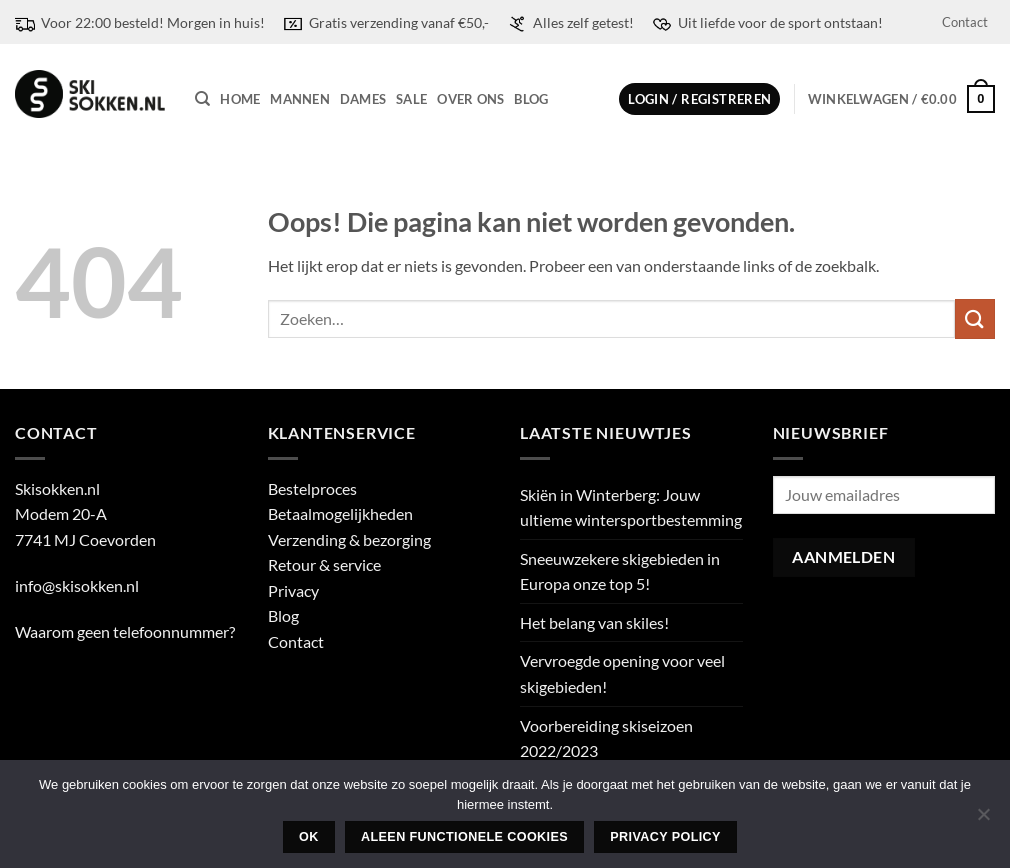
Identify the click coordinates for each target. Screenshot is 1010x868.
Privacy (293, 590)
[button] (699, 99)
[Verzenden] (975, 318)
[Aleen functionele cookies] (983, 820)
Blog (531, 99)
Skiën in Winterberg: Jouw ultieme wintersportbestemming (631, 507)
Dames (363, 99)
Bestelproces (312, 488)
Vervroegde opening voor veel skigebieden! (622, 673)
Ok (309, 837)
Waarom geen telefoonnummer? (125, 631)
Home (240, 99)
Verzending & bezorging (349, 539)
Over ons (470, 99)
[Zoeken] (202, 99)
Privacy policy (665, 837)
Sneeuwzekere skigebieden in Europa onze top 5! (620, 571)
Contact (965, 22)
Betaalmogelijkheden (340, 513)
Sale (411, 99)
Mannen (300, 99)
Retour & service (324, 564)
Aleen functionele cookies (464, 837)
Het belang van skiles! (594, 622)
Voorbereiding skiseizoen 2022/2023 (606, 738)
